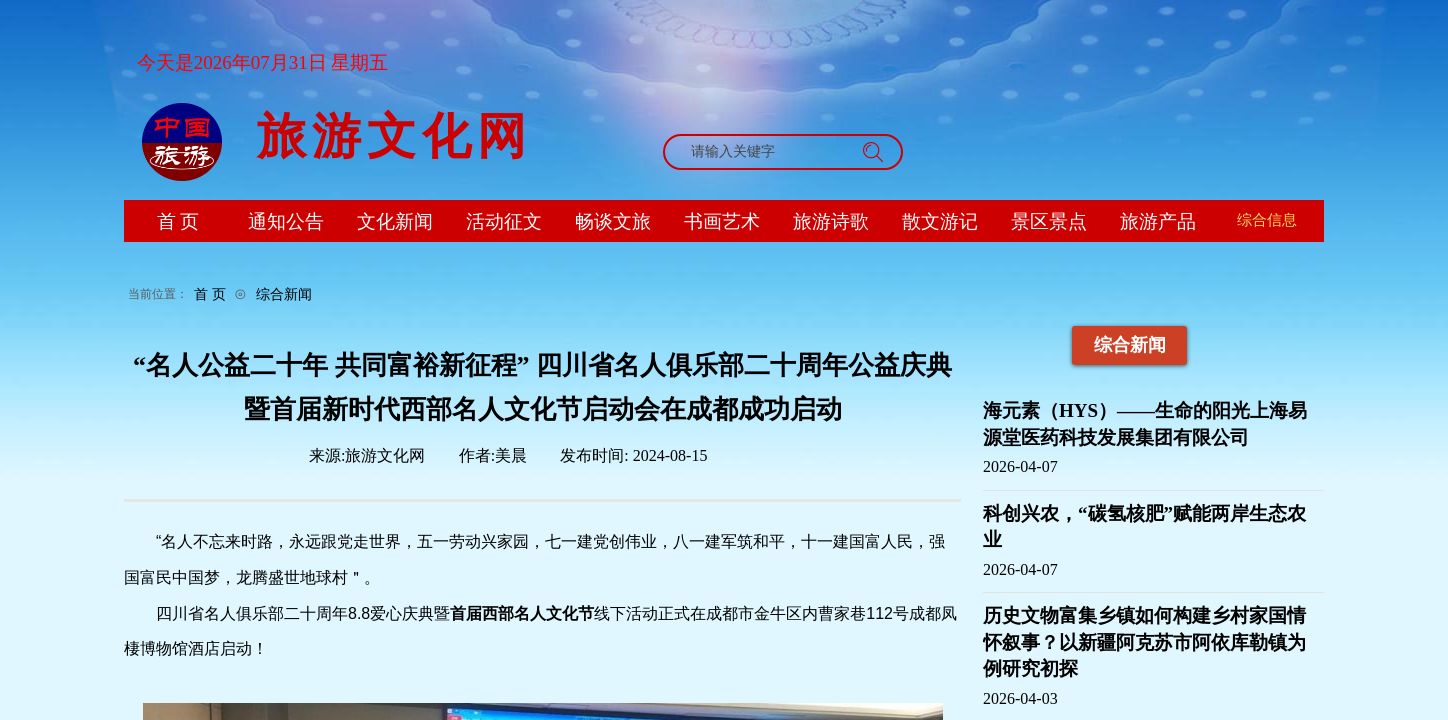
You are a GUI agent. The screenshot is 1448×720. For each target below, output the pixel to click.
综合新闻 (284, 294)
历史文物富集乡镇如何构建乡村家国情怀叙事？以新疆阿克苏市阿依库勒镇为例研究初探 (1144, 642)
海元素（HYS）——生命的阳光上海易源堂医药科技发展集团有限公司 (1145, 424)
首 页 (210, 294)
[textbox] (764, 152)
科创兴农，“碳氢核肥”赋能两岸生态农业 (1144, 527)
